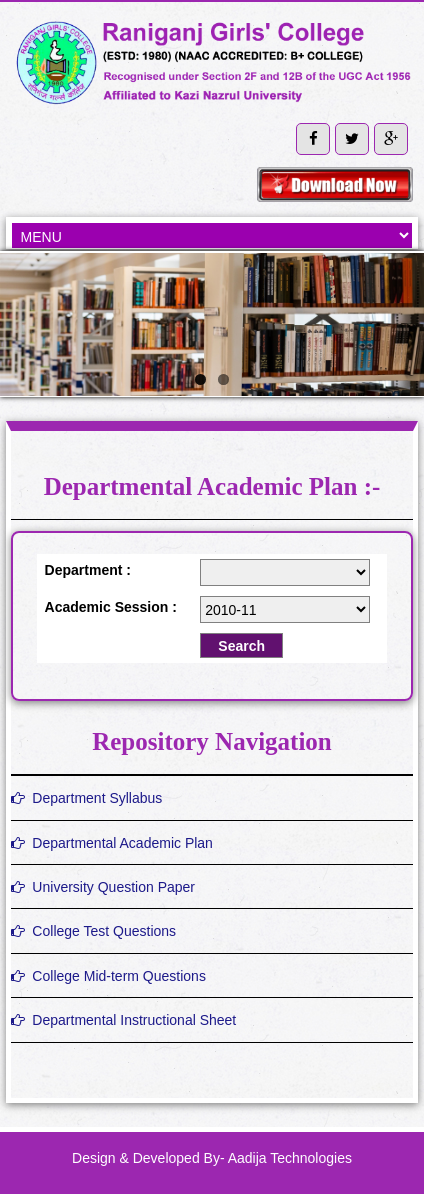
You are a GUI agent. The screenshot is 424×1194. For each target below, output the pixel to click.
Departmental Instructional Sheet (124, 1020)
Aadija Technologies (290, 1158)
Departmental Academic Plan (112, 843)
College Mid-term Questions (108, 976)
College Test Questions (94, 931)
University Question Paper (103, 887)
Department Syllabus (87, 798)
